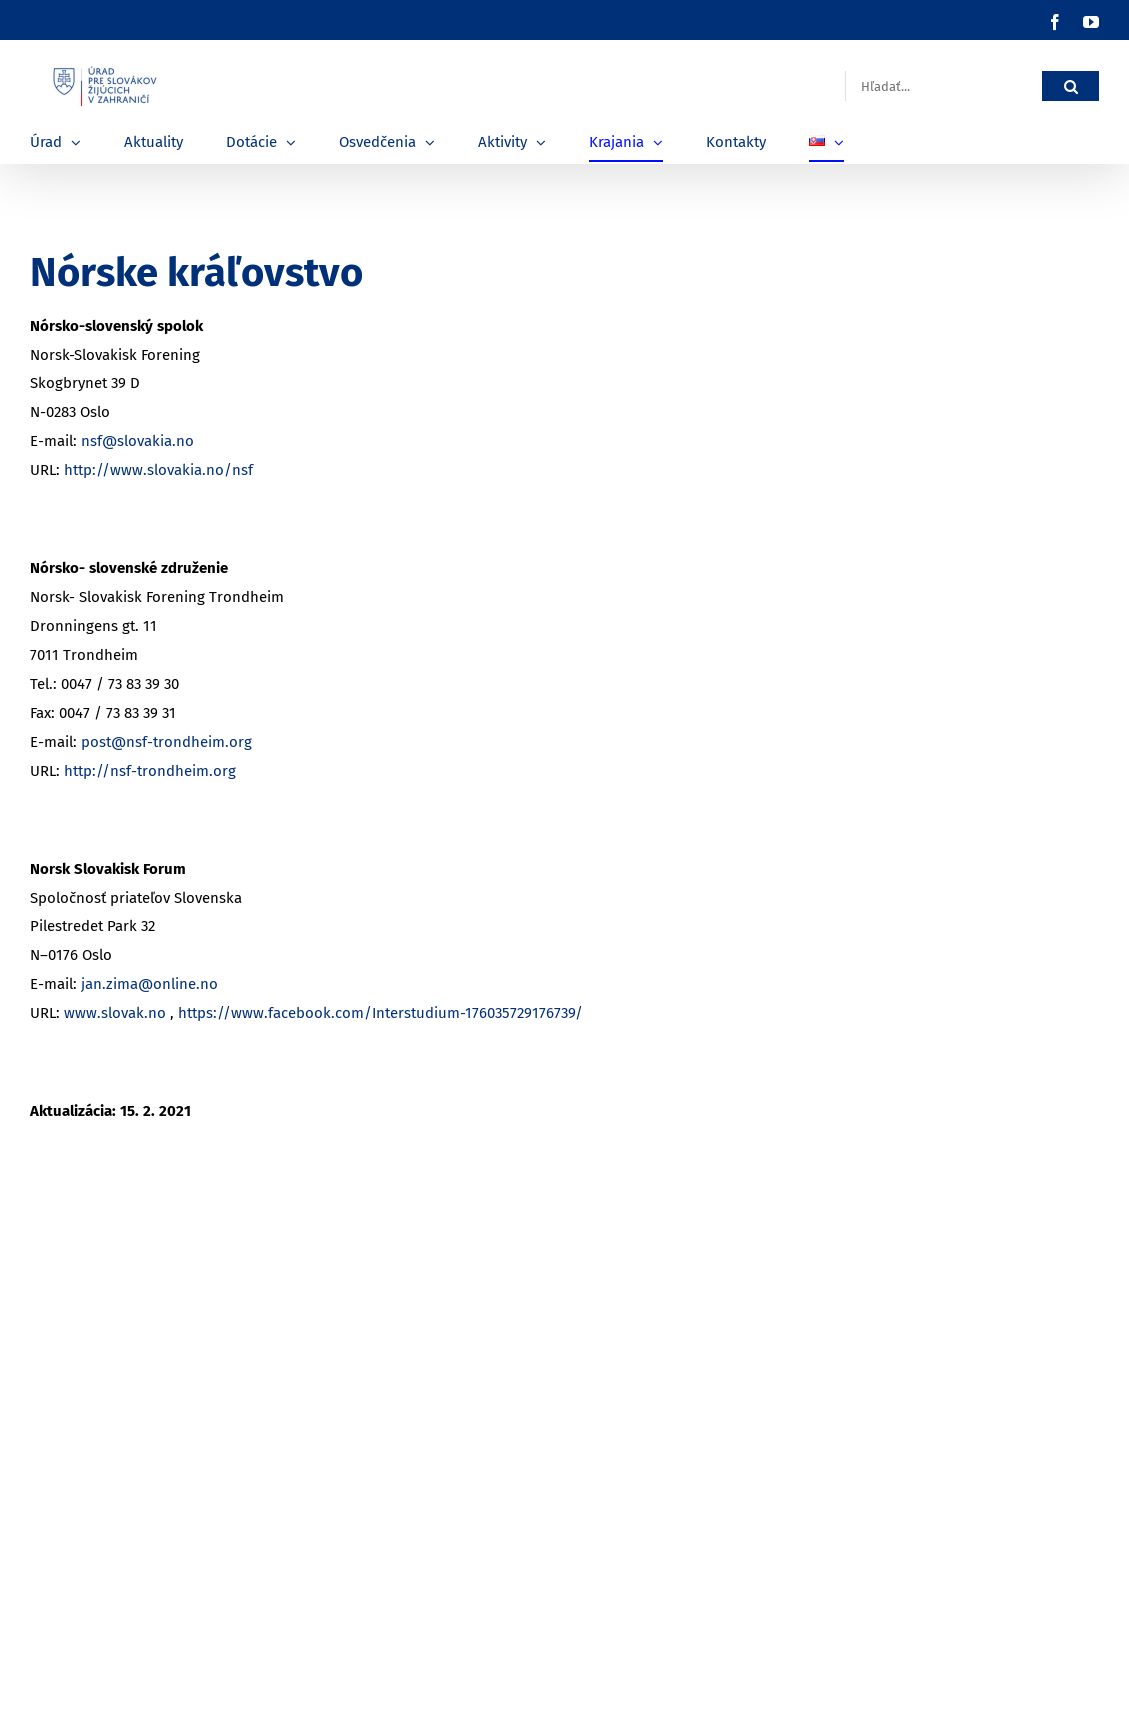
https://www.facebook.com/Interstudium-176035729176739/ (380, 1013)
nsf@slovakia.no (137, 441)
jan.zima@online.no (149, 984)
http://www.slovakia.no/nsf (158, 470)
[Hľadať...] (943, 86)
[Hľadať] (1070, 86)
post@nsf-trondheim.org (166, 742)
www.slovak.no (115, 1013)
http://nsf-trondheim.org (150, 771)
